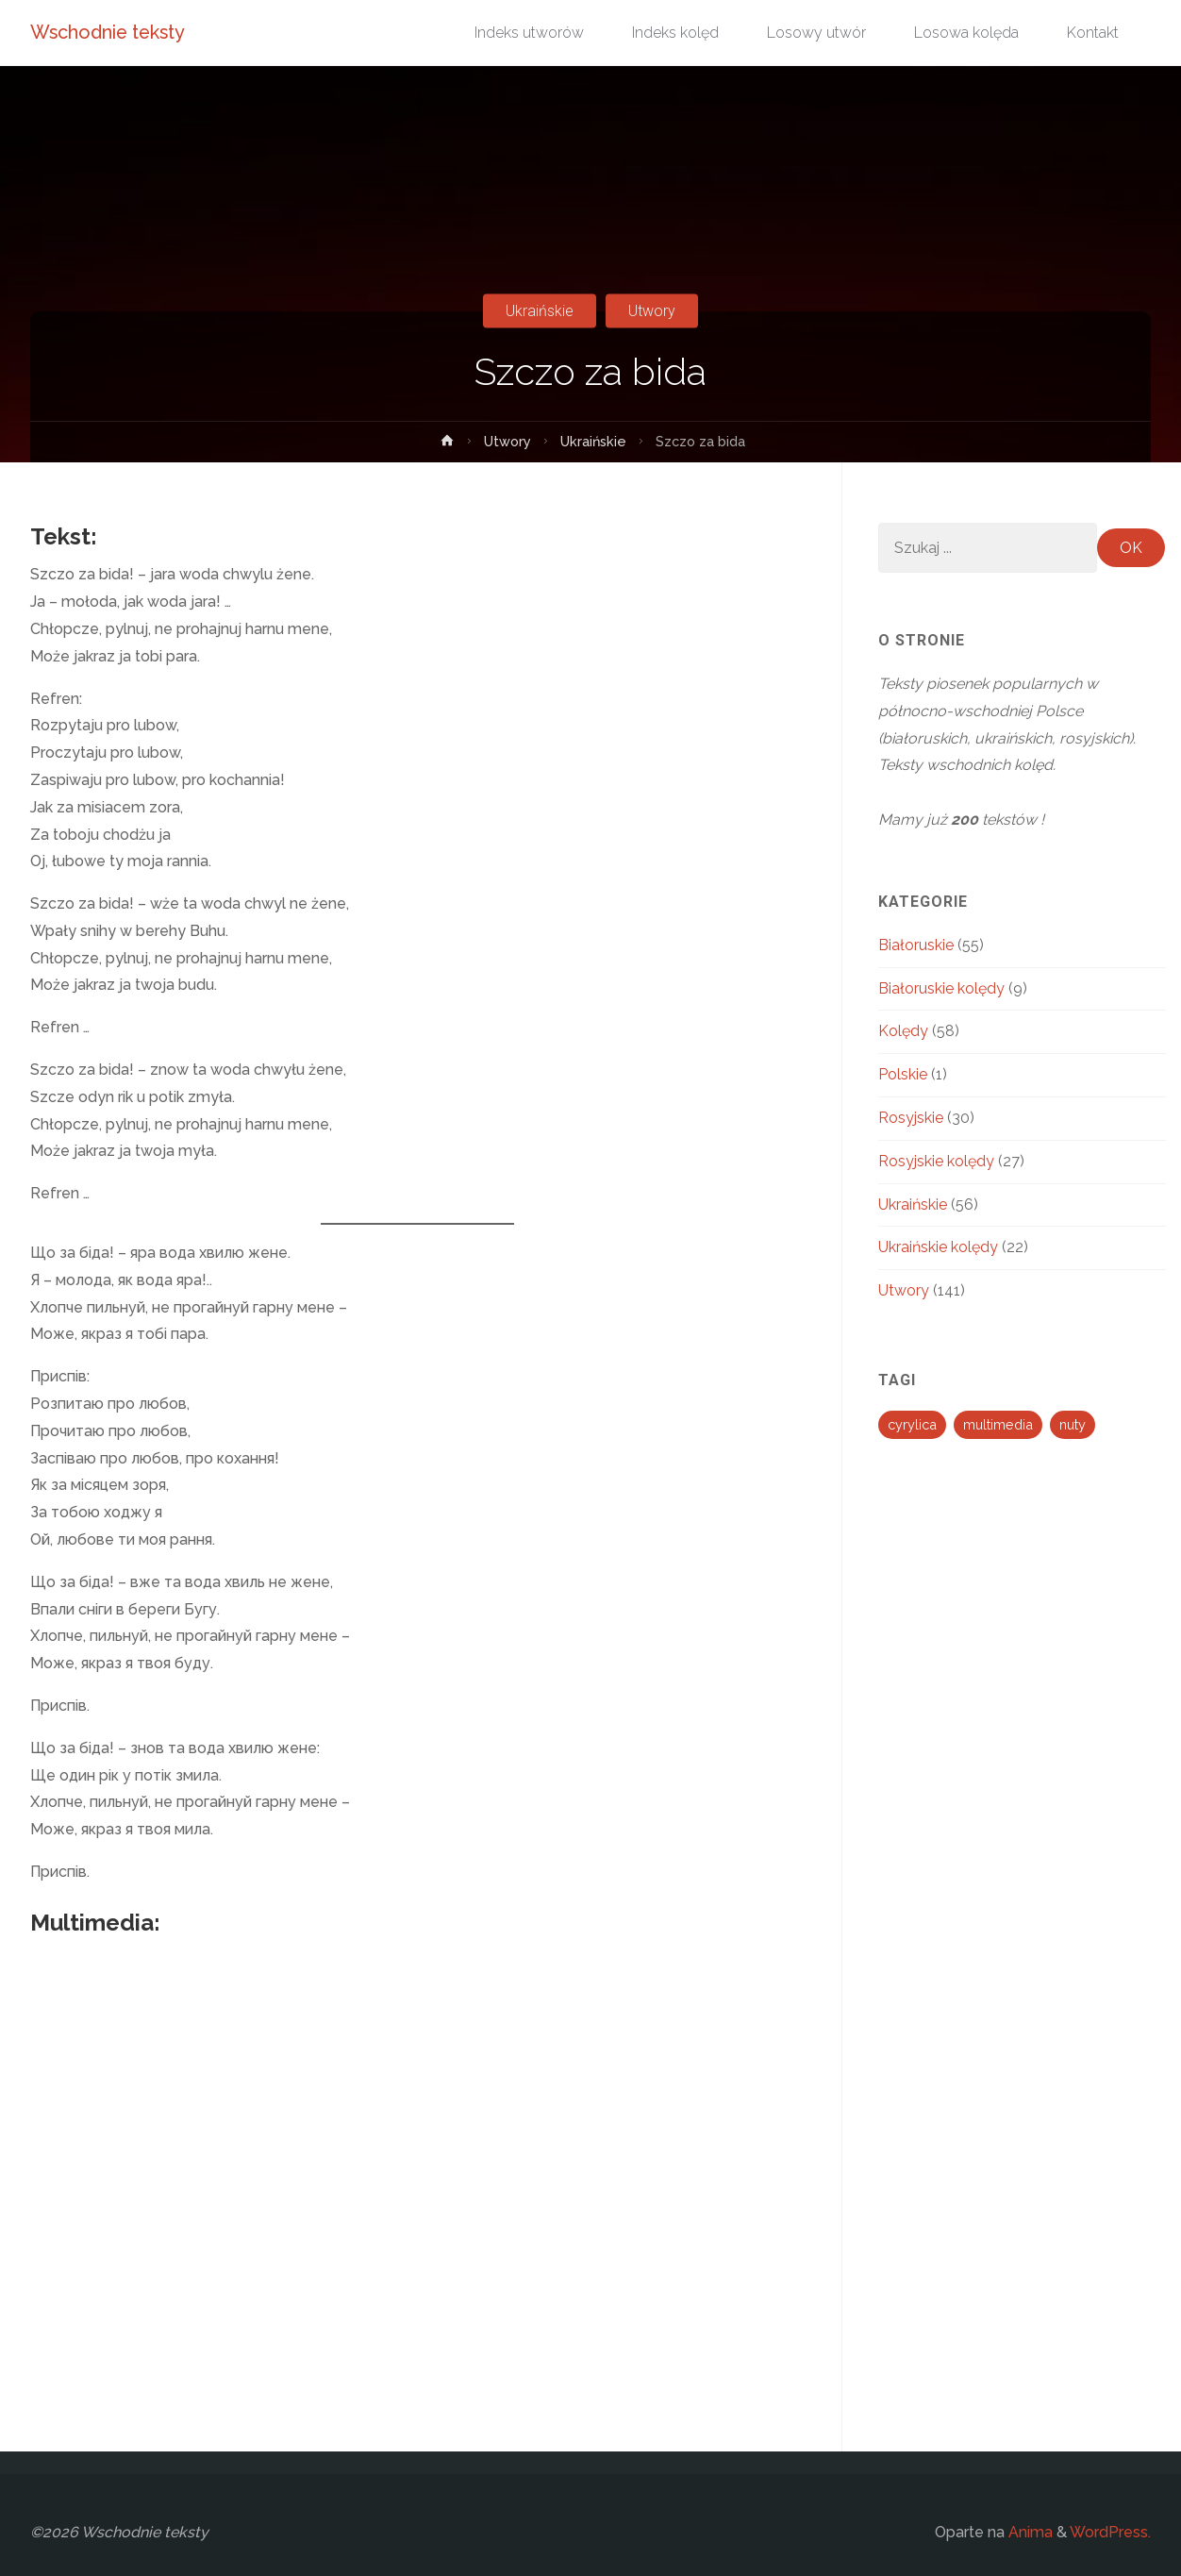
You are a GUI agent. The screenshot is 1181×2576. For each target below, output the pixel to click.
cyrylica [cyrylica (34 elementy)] (912, 1424)
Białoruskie (916, 945)
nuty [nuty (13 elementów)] (1072, 1424)
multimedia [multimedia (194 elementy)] (998, 1424)
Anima (1029, 2532)
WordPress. (1110, 2532)
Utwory (651, 311)
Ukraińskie (540, 311)
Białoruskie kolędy (941, 988)
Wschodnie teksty (112, 32)
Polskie (902, 1074)
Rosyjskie (910, 1118)
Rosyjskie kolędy (936, 1161)
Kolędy (903, 1031)
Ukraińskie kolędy (938, 1247)
